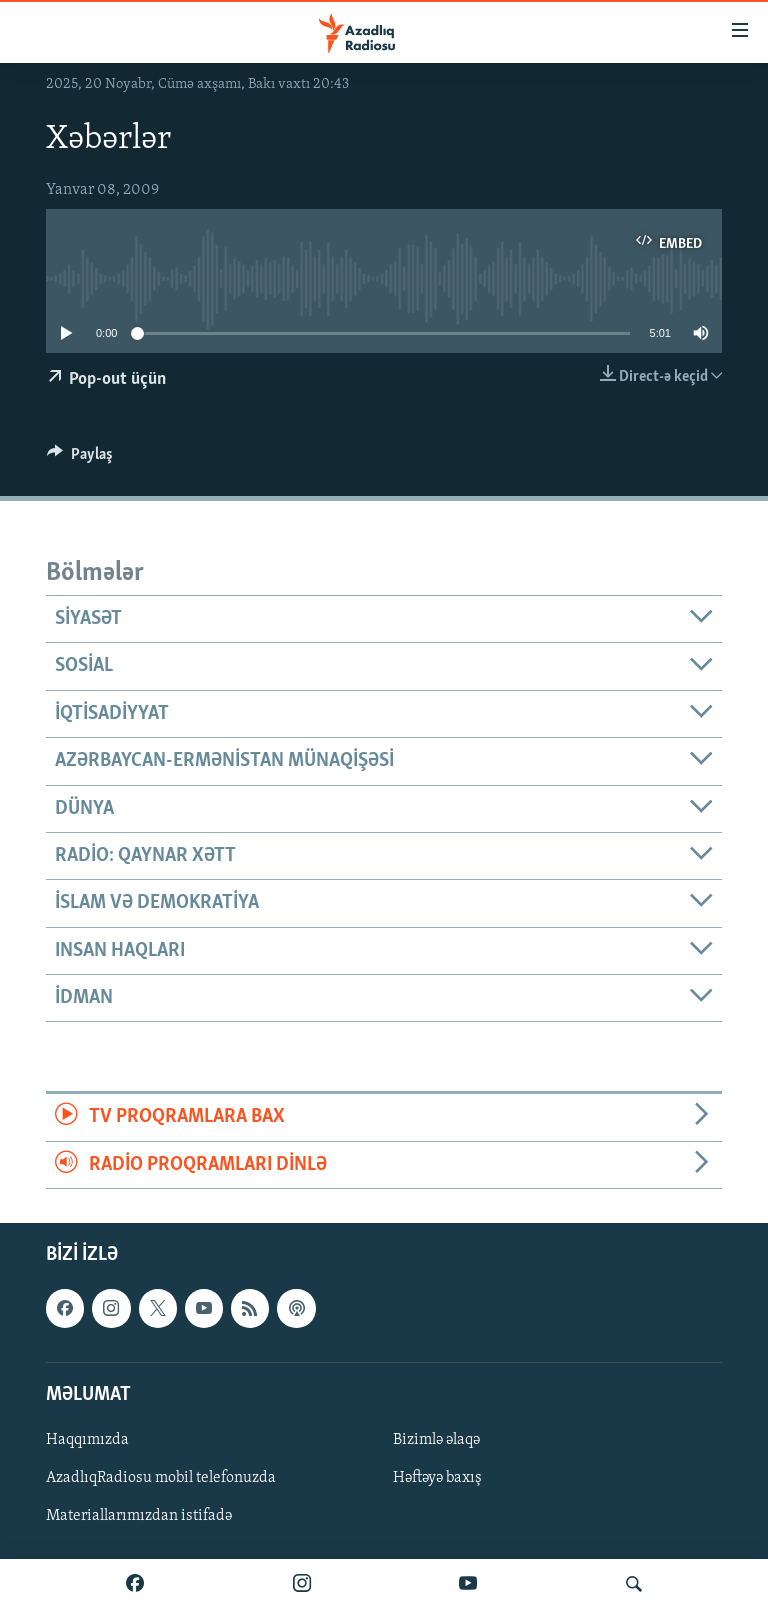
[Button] (80, 459)
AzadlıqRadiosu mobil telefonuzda (161, 1478)
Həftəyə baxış (437, 1478)
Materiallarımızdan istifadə (139, 1516)
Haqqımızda (87, 1440)
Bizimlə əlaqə (436, 1440)
